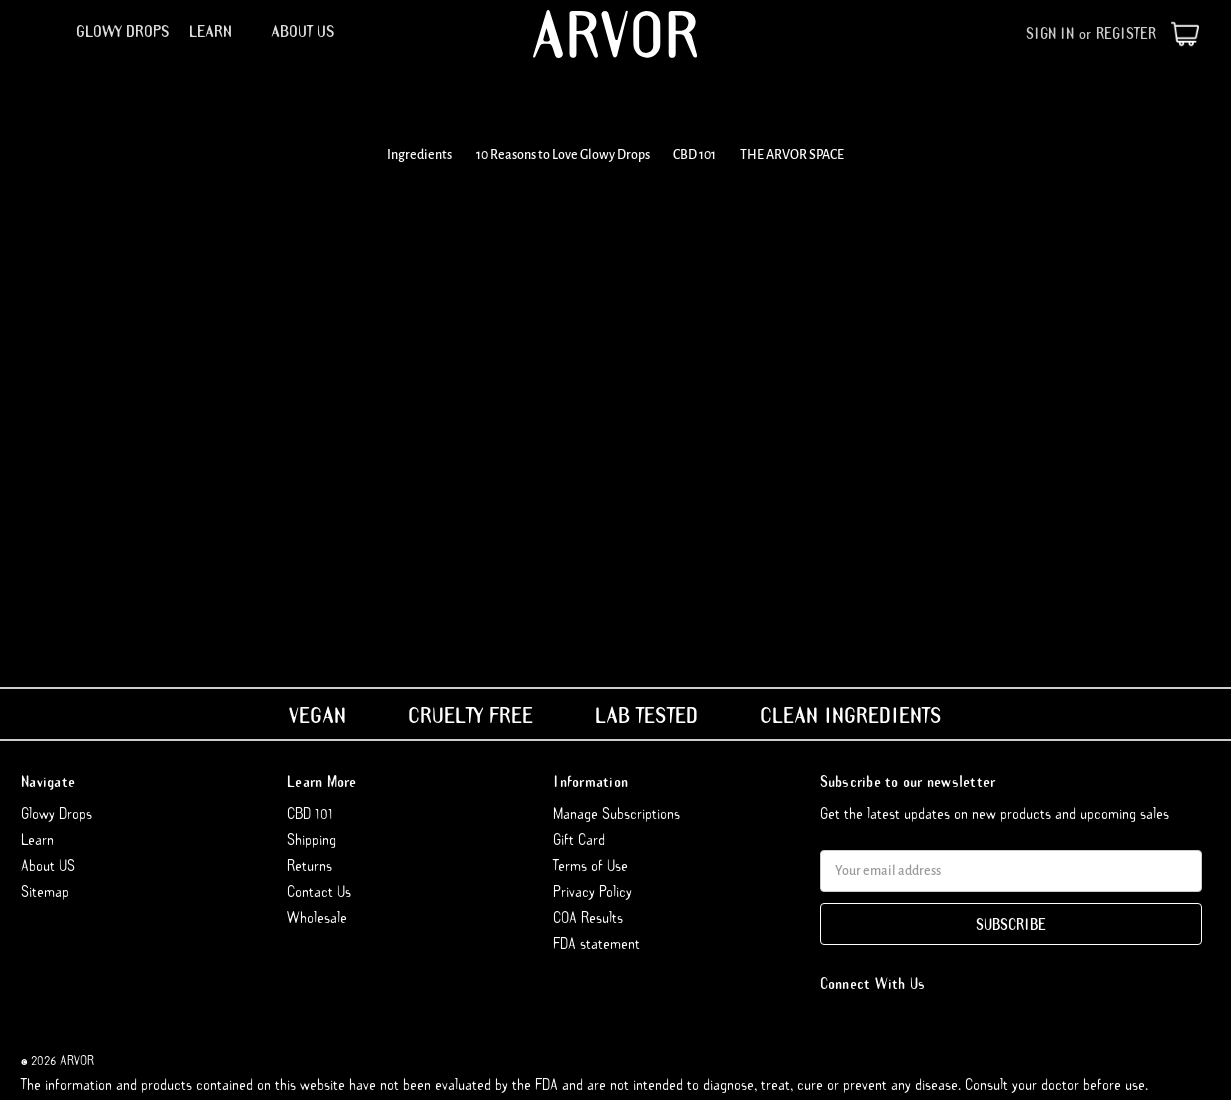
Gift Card (579, 839)
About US (303, 30)
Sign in (1050, 33)
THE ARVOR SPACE (792, 155)
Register (1126, 33)
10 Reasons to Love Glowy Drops (563, 155)
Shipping (311, 839)
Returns (309, 865)
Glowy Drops (123, 30)
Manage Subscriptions (616, 813)
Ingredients (419, 155)
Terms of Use (590, 865)
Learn (220, 30)
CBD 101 (694, 155)
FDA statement (596, 943)
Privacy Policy (592, 891)
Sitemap (45, 891)
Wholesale (317, 917)
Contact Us (319, 891)
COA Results (588, 917)
